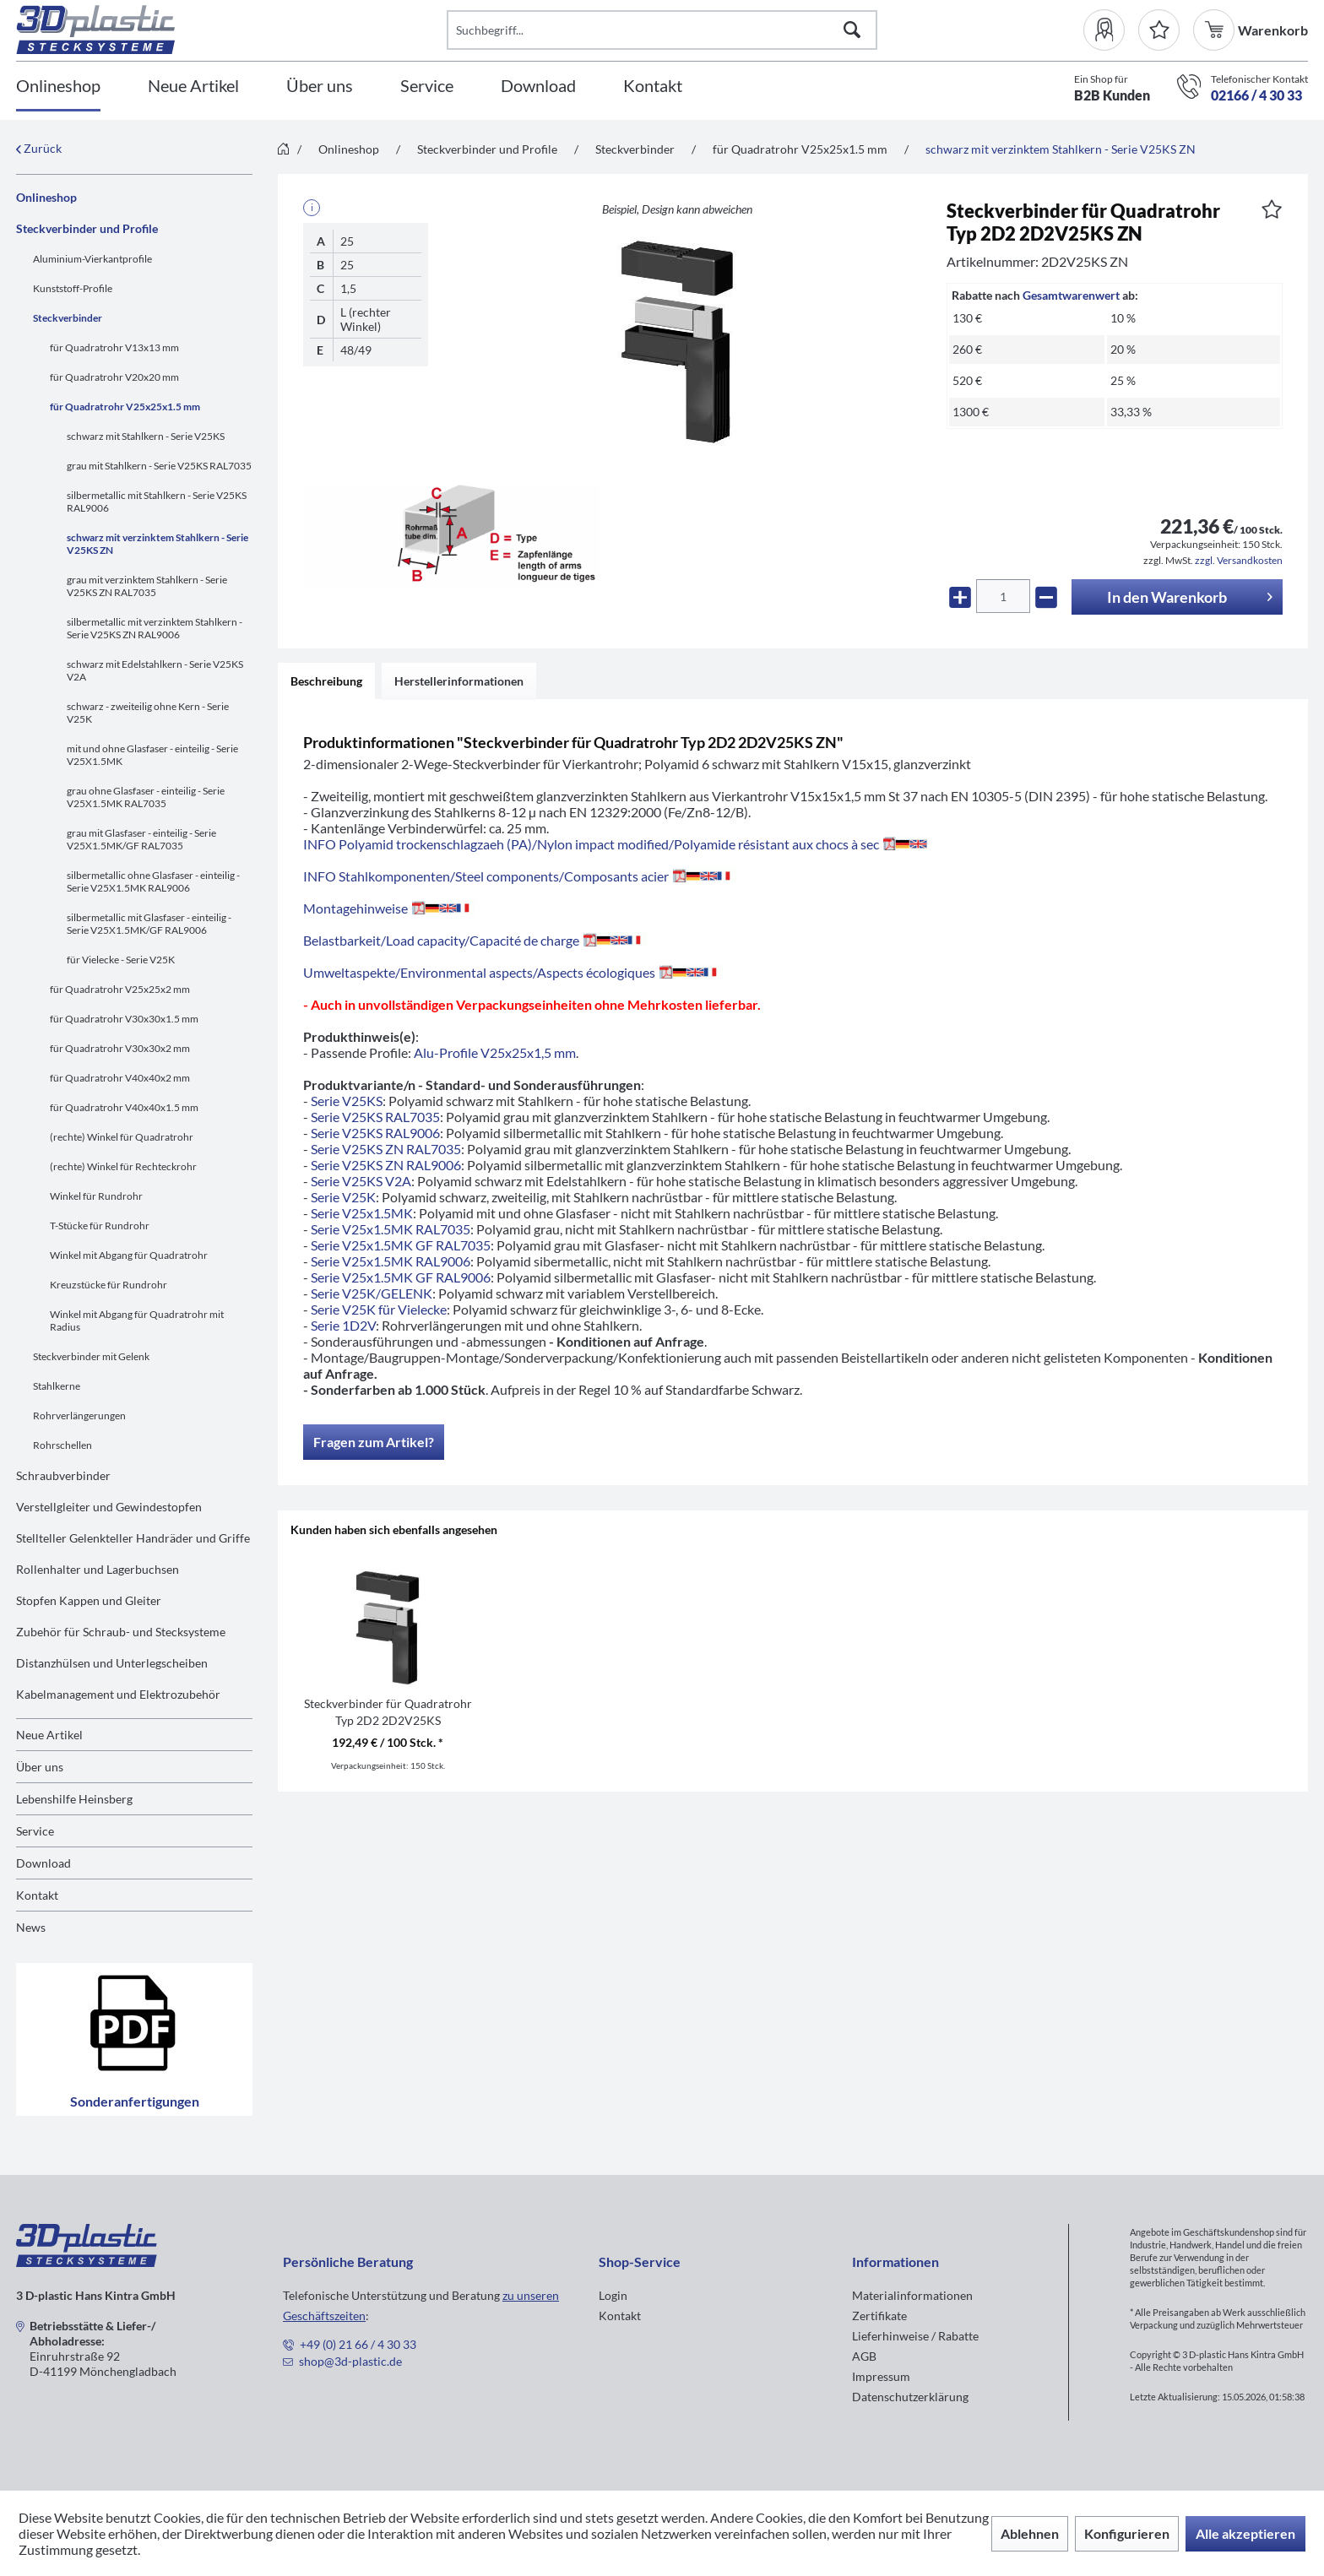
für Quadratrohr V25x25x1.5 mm (125, 406)
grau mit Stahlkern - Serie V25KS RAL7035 (159, 465)
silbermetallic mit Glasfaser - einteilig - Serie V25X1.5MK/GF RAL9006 (149, 923)
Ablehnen (1030, 2533)
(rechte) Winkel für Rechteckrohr (123, 1166)
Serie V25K (343, 1197)
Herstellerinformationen (459, 681)
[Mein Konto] (1110, 30)
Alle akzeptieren (1245, 2533)
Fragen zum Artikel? (373, 1442)
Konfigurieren (1126, 2533)
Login (613, 2295)
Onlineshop (46, 197)
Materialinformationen (912, 2295)
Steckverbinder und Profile (87, 228)
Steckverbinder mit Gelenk (91, 1356)
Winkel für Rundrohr (96, 1196)
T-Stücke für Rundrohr (99, 1225)
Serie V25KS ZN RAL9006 (386, 1165)
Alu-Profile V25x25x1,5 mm (495, 1052)
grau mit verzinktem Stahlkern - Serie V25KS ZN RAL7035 (147, 586)
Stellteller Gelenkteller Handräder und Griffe (133, 1538)
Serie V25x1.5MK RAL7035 (390, 1229)
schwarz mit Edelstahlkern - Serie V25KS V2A (155, 670)
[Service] (426, 86)
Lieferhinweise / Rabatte (915, 2336)
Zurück (39, 148)
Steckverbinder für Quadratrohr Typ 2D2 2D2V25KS (388, 1711)
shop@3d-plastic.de (350, 2361)
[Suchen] (852, 30)
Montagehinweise (389, 908)
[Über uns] (319, 86)
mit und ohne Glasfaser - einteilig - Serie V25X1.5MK (152, 754)
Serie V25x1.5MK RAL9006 (390, 1261)
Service (35, 1831)
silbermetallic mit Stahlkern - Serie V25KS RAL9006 (157, 501)
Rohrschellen (62, 1445)
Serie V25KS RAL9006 (375, 1133)
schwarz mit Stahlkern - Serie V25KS (146, 436)
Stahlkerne (56, 1386)
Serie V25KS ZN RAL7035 (386, 1149)
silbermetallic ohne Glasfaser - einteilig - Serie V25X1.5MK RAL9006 (153, 881)
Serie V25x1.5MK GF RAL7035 (401, 1245)
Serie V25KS (347, 1101)
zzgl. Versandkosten (1239, 560)
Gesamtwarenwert (1071, 295)
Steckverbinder (67, 318)
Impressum (881, 2376)
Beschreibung (326, 681)
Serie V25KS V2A (361, 1181)
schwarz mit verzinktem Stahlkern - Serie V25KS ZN (157, 543)
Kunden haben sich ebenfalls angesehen (393, 1529)
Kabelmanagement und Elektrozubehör (118, 1694)
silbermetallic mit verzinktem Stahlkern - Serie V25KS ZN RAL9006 (154, 628)
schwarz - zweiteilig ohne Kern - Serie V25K (148, 712)
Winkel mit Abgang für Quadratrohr (129, 1255)
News (31, 1927)
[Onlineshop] (58, 86)
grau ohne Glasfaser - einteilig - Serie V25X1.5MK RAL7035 (146, 797)
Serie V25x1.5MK (362, 1213)
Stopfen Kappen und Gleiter (88, 1600)
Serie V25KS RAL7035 (375, 1117)
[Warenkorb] (1215, 30)
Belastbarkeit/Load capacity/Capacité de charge (475, 940)
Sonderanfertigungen (134, 2039)
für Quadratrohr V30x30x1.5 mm (124, 1018)
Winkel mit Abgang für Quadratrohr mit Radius (137, 1320)
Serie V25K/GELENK (371, 1293)
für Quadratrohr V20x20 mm (114, 377)
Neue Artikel (49, 1734)
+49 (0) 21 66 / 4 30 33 (358, 2344)
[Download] (538, 86)
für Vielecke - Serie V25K (121, 959)
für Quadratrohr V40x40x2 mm (120, 1077)
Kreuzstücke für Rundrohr (108, 1284)
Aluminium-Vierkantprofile (92, 258)
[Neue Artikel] (193, 86)
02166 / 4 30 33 (1256, 95)
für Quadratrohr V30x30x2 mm (120, 1048)
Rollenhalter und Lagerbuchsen (97, 1569)
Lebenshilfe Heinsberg (74, 1799)
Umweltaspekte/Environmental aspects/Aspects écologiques (513, 972)
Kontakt (37, 1895)
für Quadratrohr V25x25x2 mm (120, 989)
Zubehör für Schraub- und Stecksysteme (120, 1631)
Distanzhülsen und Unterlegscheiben (112, 1663)
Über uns (39, 1767)
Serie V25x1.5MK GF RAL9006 (401, 1277)
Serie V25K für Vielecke (379, 1309)
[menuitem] (1110, 30)
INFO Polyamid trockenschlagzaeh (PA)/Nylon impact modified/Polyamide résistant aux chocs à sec (615, 844)
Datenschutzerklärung (910, 2396)
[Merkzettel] (1159, 30)
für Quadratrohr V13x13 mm (114, 347)
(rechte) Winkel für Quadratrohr (121, 1137)
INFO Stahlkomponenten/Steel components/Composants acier (519, 876)
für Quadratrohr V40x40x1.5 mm (124, 1107)
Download (43, 1863)
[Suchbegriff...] (662, 30)
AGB (864, 2356)
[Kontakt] (652, 86)
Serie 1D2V (343, 1325)
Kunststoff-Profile (72, 288)
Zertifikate (879, 2315)
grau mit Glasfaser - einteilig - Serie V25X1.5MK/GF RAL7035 (141, 839)
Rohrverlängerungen (79, 1415)
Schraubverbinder (63, 1475)
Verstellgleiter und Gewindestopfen (109, 1507)
